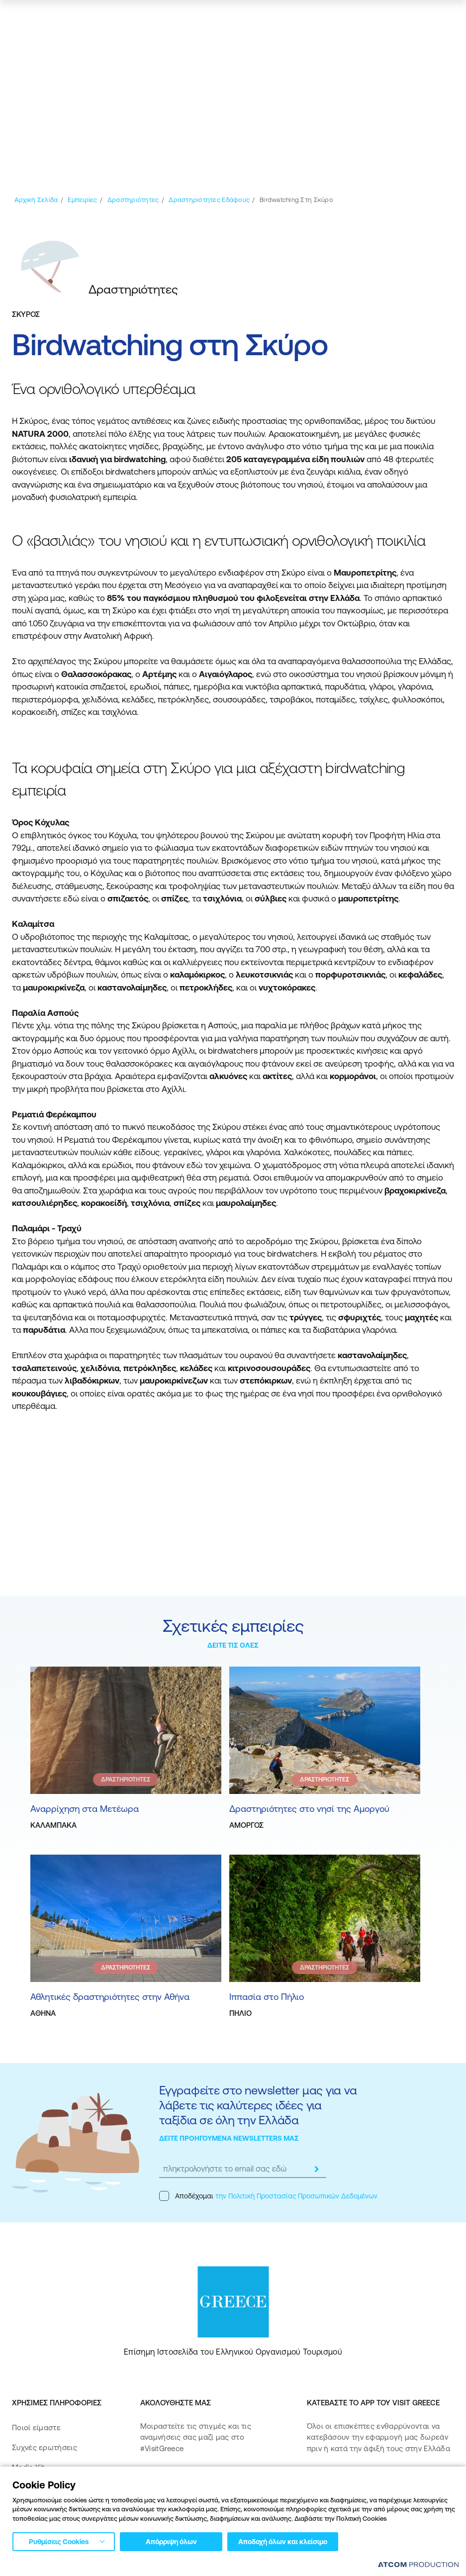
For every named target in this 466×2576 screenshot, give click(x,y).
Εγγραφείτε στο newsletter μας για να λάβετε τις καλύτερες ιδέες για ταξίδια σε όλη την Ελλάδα (258, 2105)
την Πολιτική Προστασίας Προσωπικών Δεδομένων (296, 2196)
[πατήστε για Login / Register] (364, 18)
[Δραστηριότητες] (133, 199)
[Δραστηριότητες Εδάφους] (209, 199)
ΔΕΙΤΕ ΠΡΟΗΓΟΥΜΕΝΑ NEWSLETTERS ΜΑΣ (229, 2138)
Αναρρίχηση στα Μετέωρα (84, 1808)
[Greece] (52, 17)
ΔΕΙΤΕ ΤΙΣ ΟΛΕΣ (233, 1645)
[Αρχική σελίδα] (36, 199)
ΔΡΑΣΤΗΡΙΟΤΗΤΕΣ (125, 1779)
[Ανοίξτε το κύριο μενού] (444, 18)
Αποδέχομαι (268, 2196)
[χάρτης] (414, 18)
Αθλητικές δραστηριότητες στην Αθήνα (109, 1996)
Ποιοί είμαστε (36, 2427)
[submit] (316, 2169)
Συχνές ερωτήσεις (44, 2447)
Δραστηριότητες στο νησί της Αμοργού (309, 1808)
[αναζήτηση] (387, 18)
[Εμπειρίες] (82, 199)
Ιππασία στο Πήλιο (266, 1996)
